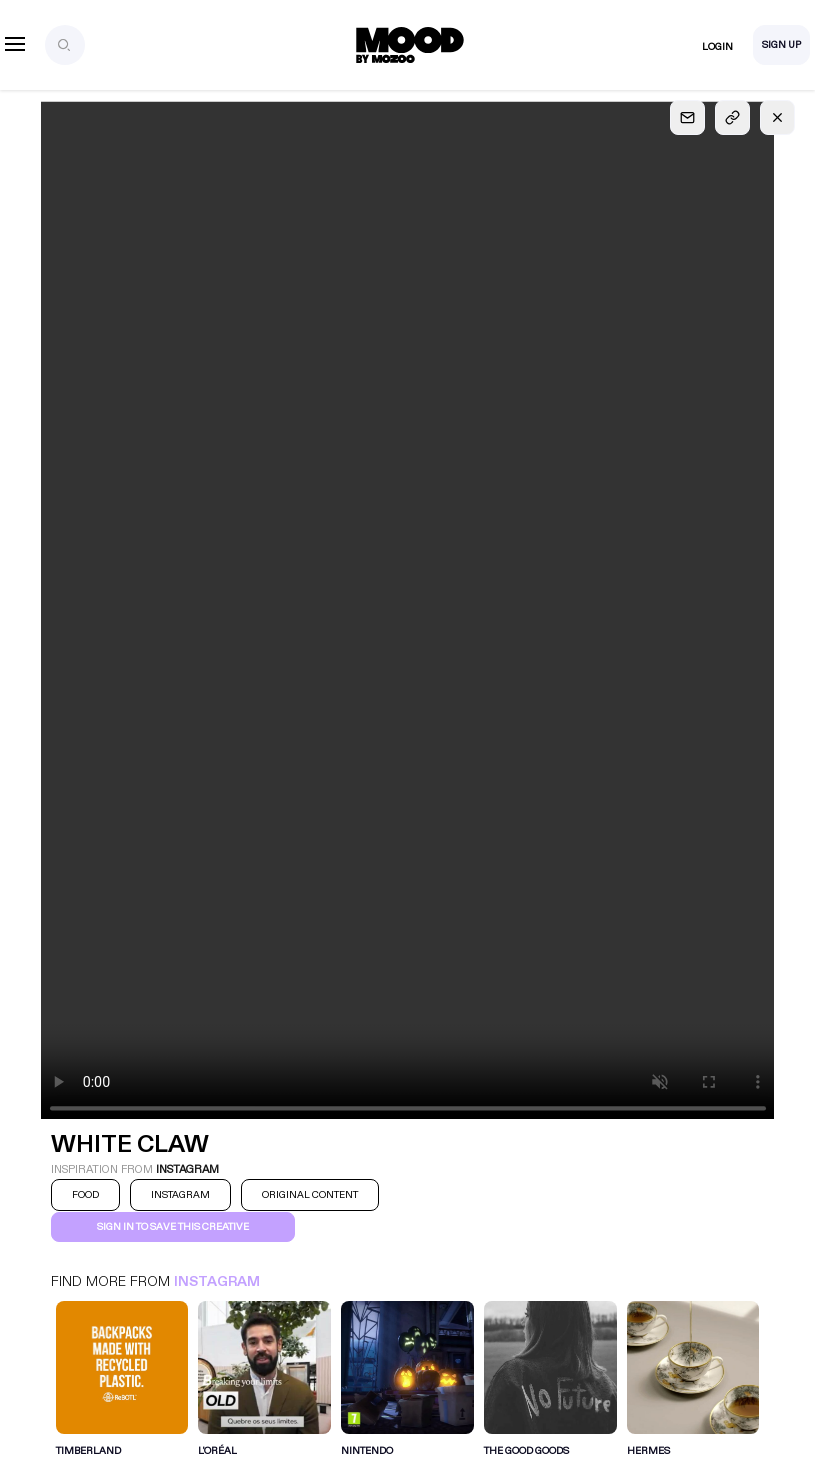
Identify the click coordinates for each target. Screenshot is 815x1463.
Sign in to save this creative (173, 1227)
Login (717, 47)
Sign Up (781, 45)
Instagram (217, 1281)
